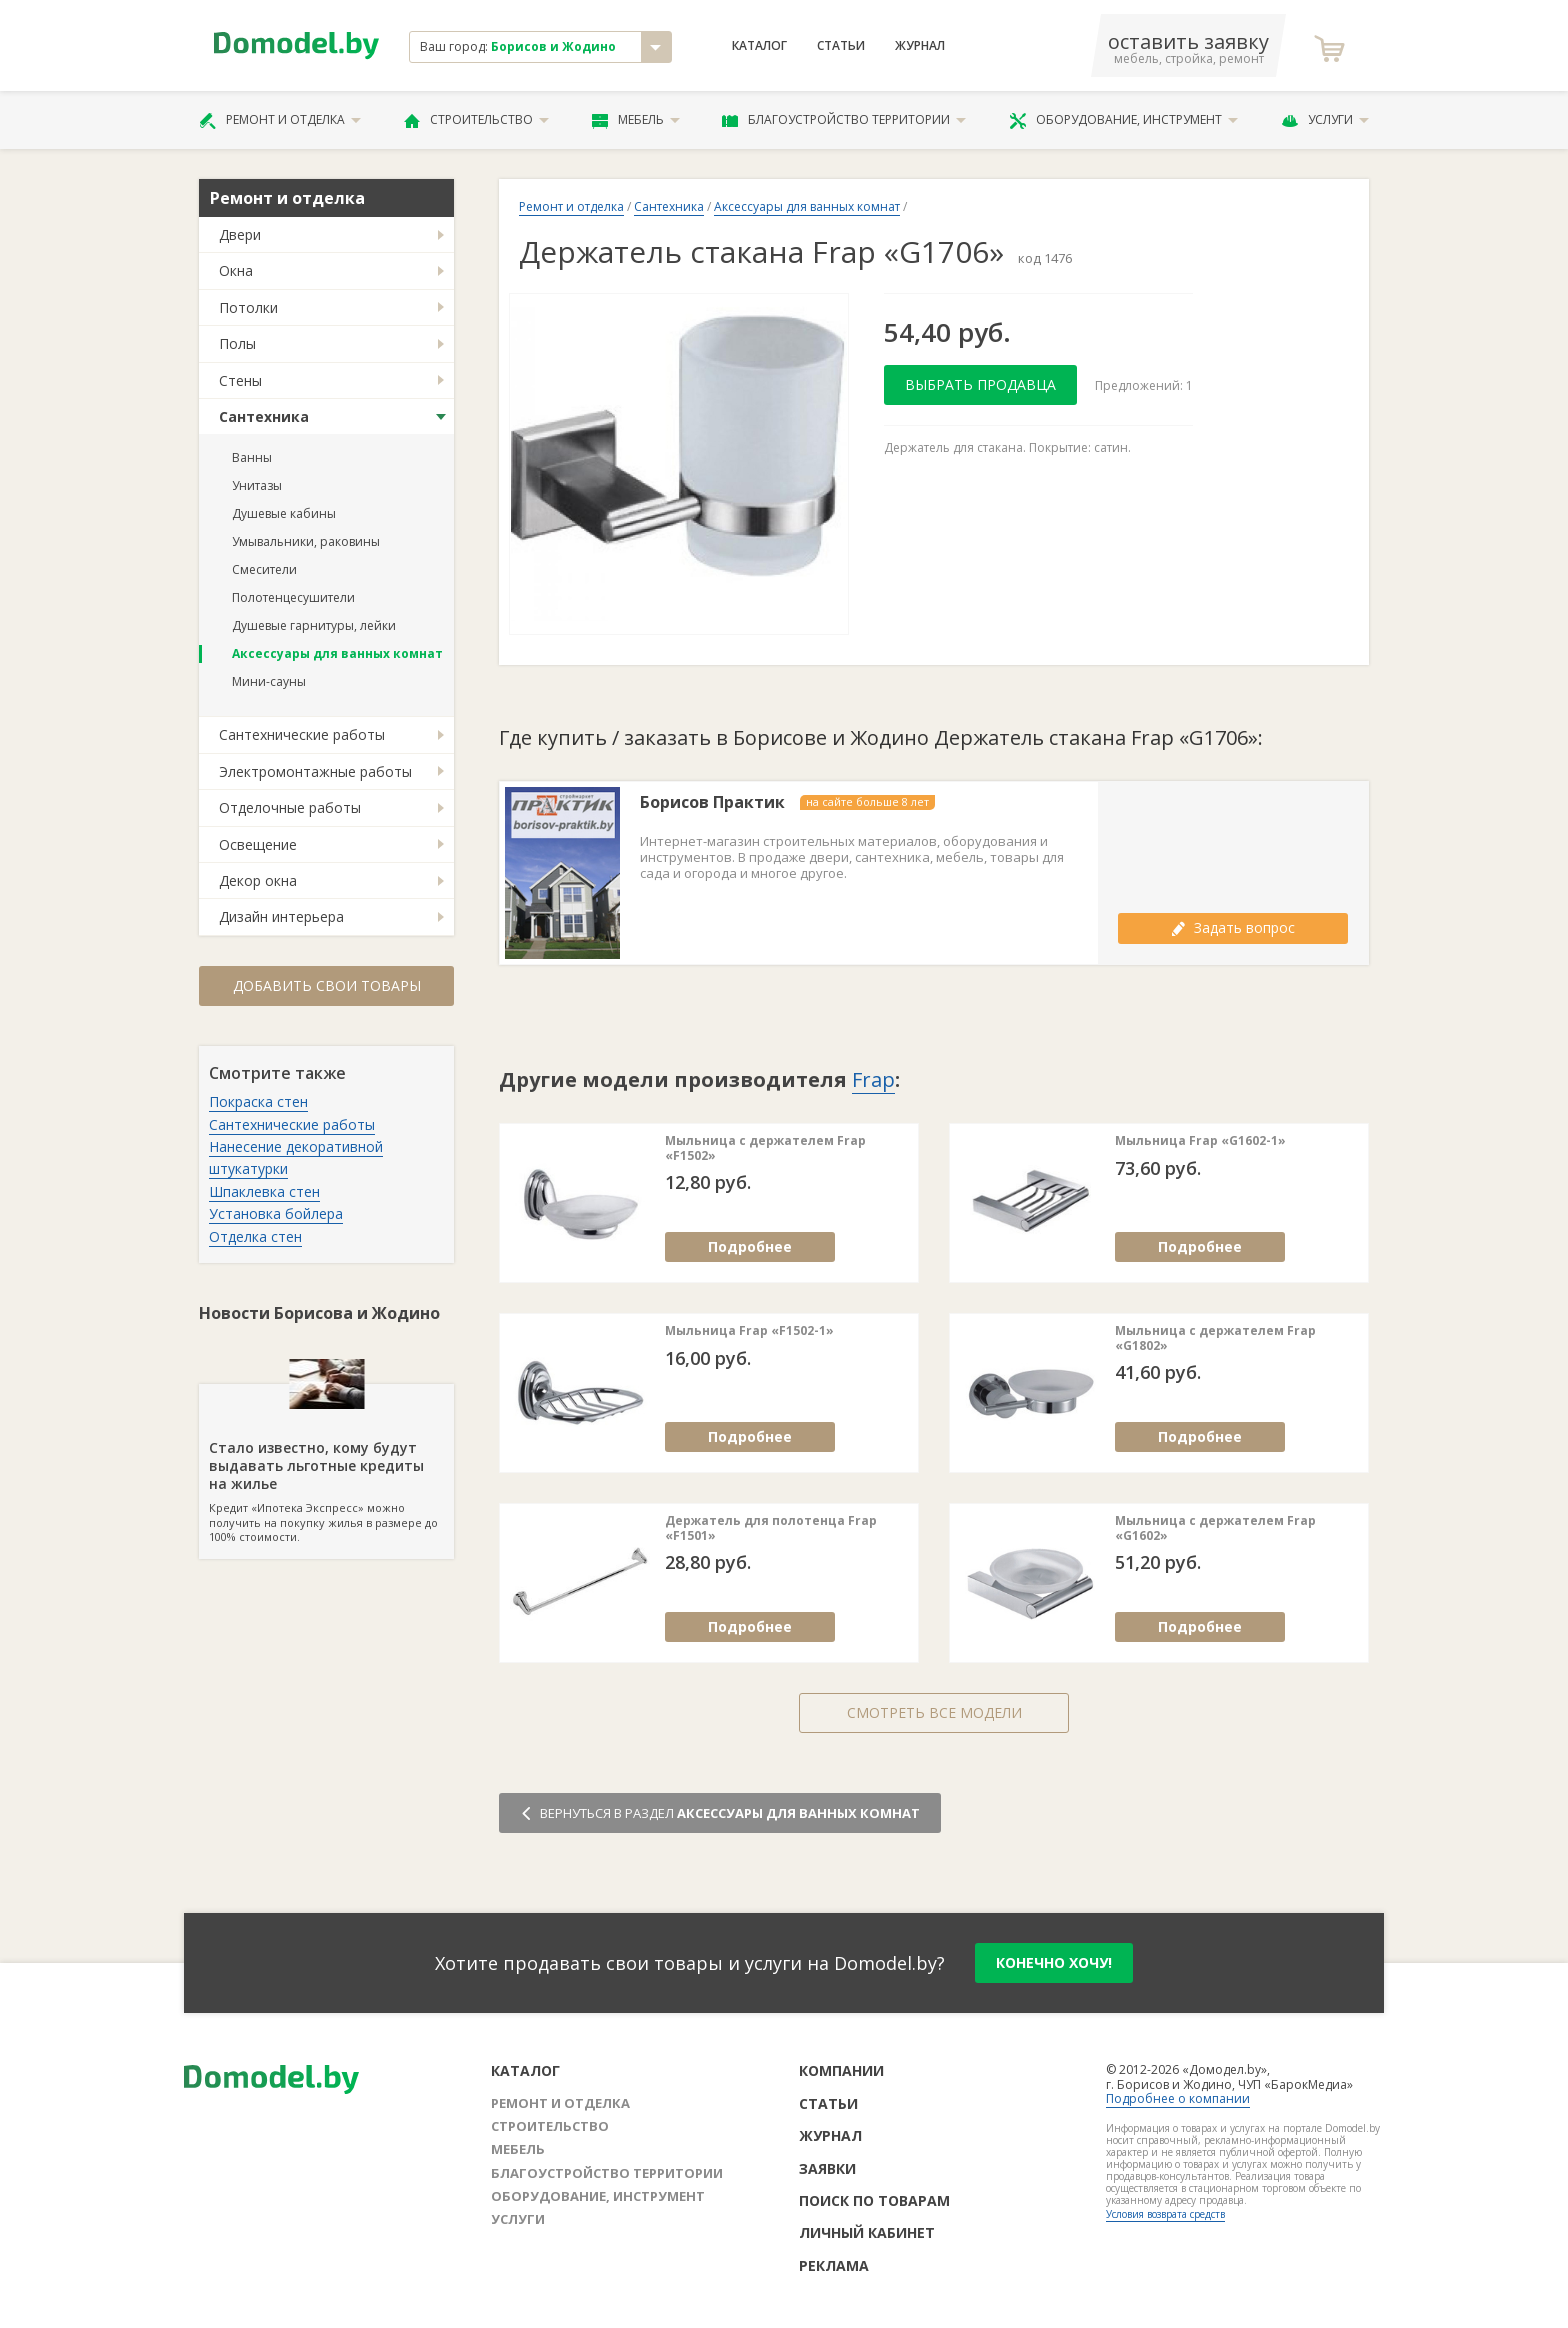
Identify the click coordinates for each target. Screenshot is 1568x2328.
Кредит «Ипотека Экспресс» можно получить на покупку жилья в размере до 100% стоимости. (326, 1464)
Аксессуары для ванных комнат (337, 653)
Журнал (920, 46)
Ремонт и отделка (280, 120)
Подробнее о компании (1178, 2098)
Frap (873, 1079)
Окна (236, 270)
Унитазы (257, 485)
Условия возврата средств (1165, 2214)
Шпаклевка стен (264, 1191)
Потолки (248, 307)
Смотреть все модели (934, 1712)
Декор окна (258, 880)
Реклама (834, 2265)
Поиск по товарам (874, 2200)
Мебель (636, 120)
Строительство (476, 120)
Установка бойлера (276, 1213)
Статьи (841, 46)
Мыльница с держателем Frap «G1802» (1215, 1338)
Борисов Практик (712, 802)
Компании (841, 2070)
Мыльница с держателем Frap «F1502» (765, 1148)
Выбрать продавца (980, 384)
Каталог (759, 46)
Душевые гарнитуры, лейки (314, 625)
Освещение (258, 844)
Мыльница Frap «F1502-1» (749, 1331)
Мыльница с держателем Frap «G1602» (1215, 1528)
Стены (240, 380)
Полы (237, 343)
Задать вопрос (1233, 927)
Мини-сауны (269, 681)
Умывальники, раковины (306, 541)
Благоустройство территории (844, 120)
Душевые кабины (284, 513)
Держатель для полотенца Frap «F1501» (771, 1528)
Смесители (264, 569)
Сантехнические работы (302, 734)
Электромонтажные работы (315, 771)
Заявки (827, 2168)
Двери (240, 234)
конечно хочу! (1054, 1962)
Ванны (252, 457)
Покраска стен (258, 1101)
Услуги (1325, 120)
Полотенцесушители (293, 597)
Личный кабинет (867, 2232)
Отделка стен (255, 1236)
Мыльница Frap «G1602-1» (1200, 1141)
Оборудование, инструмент (1123, 120)
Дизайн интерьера (281, 916)
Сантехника (264, 416)
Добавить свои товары (327, 985)
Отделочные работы (290, 807)
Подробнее (750, 1246)
